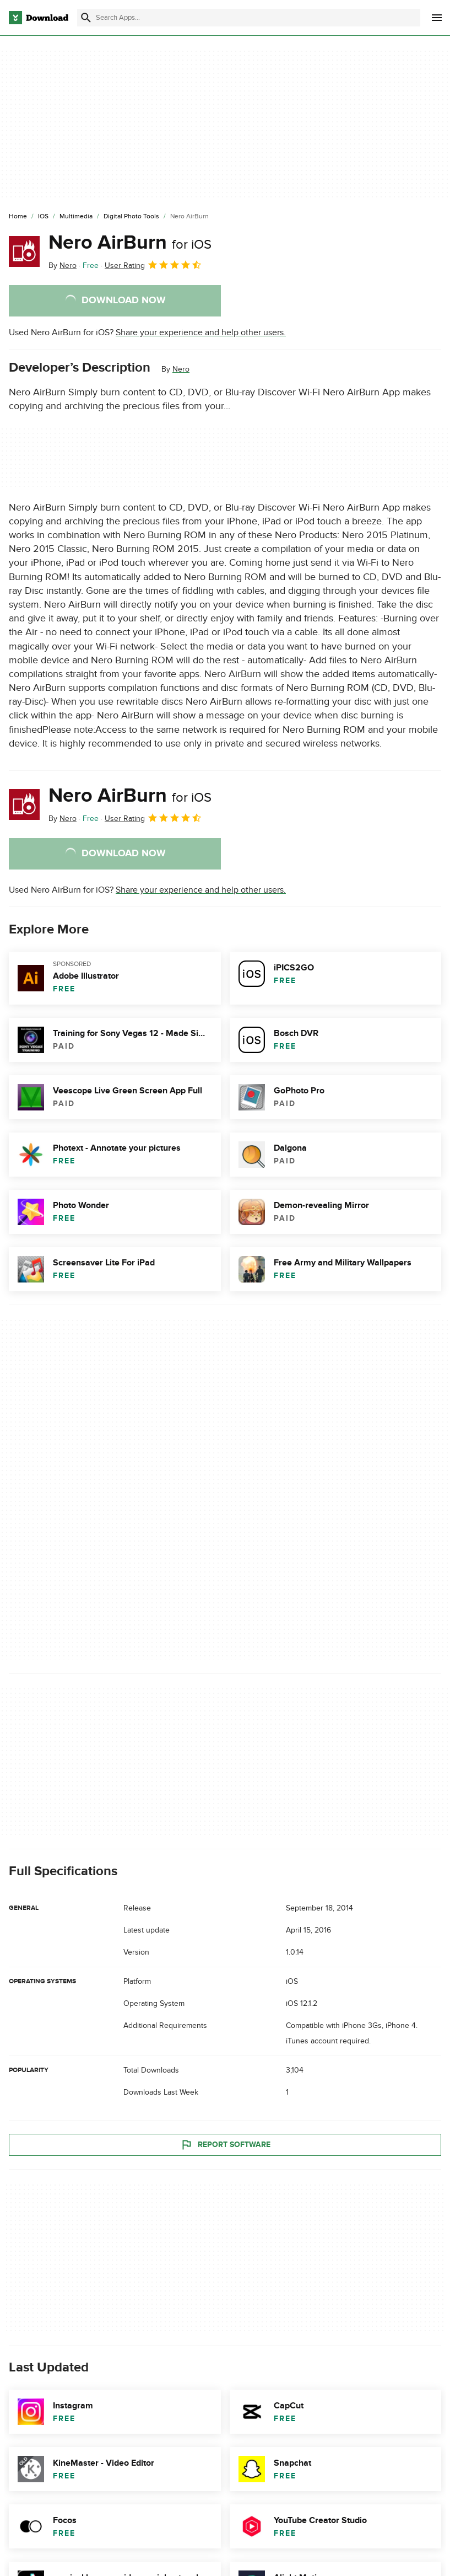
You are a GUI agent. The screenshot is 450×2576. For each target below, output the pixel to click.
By (62, 265)
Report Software (225, 2144)
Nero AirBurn (130, 242)
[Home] (18, 216)
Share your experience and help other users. (201, 332)
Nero (180, 369)
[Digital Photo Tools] (131, 216)
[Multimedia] (76, 216)
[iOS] (43, 216)
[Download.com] (38, 17)
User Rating (153, 264)
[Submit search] (86, 17)
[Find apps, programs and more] (248, 17)
